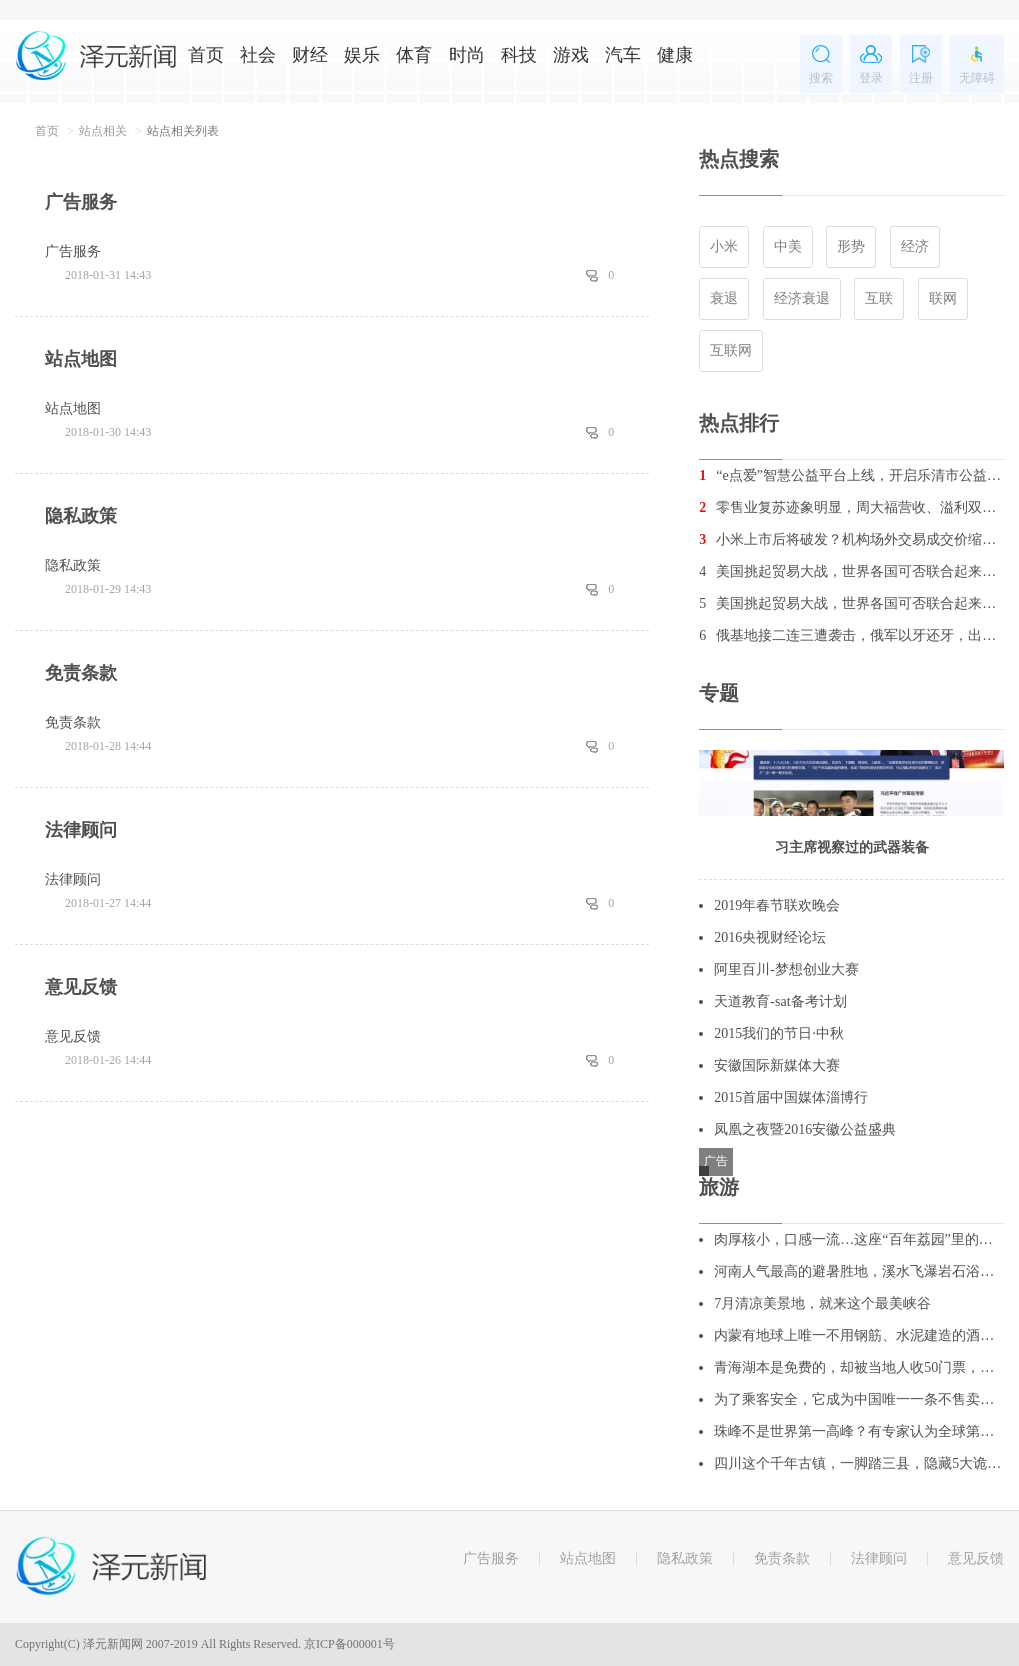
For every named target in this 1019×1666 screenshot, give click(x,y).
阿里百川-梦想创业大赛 (786, 969)
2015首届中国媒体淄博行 (791, 1097)
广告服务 (491, 1558)
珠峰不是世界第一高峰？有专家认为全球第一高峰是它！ (859, 1431)
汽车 (623, 55)
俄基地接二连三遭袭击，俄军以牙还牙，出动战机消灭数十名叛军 (851, 635)
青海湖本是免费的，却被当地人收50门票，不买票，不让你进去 (859, 1367)
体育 (414, 55)
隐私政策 (685, 1558)
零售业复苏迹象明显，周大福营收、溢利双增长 (851, 507)
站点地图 (588, 1558)
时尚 (467, 55)
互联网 (731, 350)
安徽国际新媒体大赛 (777, 1065)
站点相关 (103, 131)
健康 (675, 55)
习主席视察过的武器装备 (852, 847)
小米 (724, 246)
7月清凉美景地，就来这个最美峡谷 (822, 1303)
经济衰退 (802, 298)
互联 (879, 298)
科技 (519, 55)
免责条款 (782, 1558)
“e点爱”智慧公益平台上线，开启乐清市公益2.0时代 (851, 475)
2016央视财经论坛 (770, 937)
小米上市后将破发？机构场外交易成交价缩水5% (851, 539)
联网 (943, 298)
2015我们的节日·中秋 (779, 1033)
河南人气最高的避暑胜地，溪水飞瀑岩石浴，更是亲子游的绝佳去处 (859, 1271)
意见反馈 (976, 1558)
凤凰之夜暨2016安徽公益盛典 (805, 1129)
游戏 (571, 55)
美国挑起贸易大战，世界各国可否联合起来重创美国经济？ (851, 571)
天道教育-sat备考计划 (780, 1001)
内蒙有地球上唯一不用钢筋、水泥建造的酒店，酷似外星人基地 (859, 1335)
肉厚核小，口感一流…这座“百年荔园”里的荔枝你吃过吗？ (859, 1239)
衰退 (724, 298)
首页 (206, 55)
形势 (851, 246)
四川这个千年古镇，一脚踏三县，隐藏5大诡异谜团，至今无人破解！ (859, 1463)
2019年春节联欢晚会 (777, 905)
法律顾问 (879, 1558)
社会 (258, 55)
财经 (310, 55)
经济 (915, 246)
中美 (788, 246)
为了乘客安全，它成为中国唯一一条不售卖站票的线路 (859, 1399)
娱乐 (362, 55)
